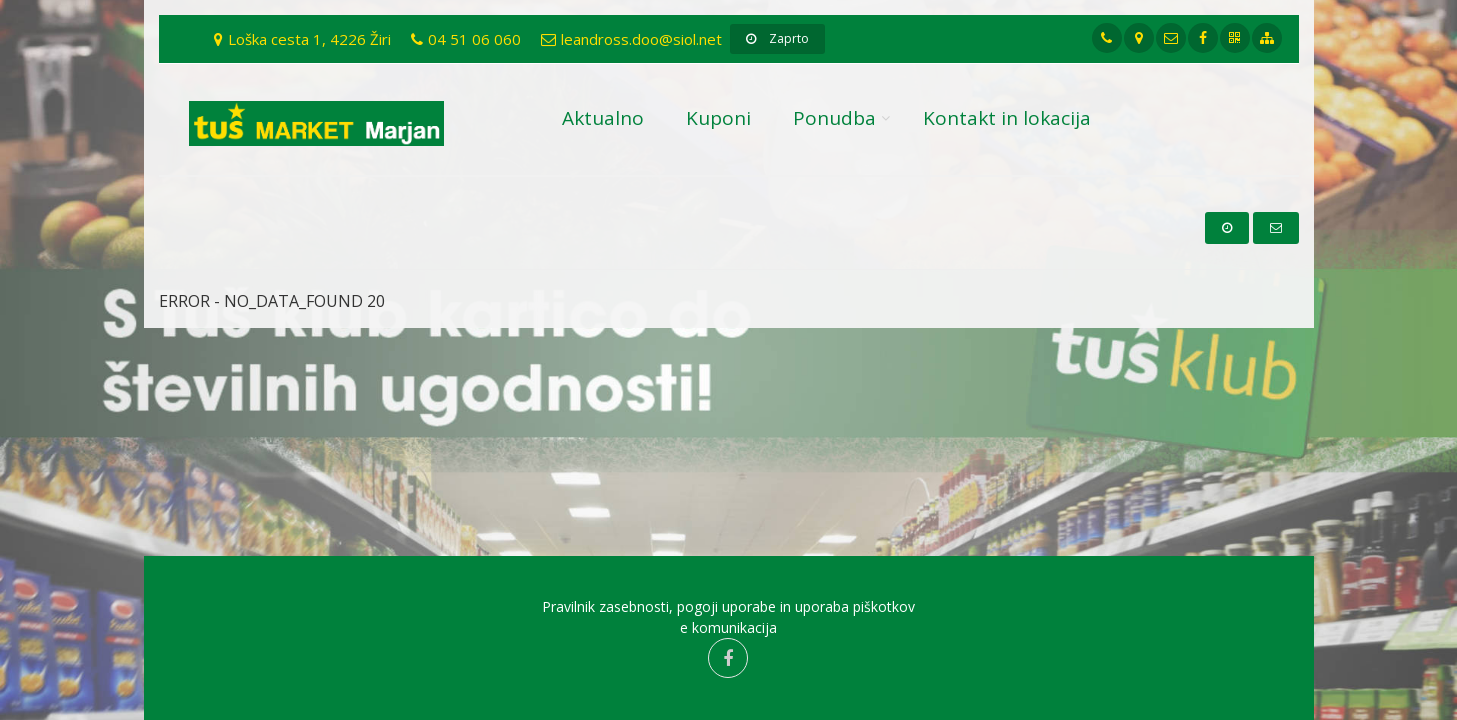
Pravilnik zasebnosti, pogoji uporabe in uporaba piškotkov (728, 606)
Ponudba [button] (834, 118)
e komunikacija (728, 627)
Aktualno (603, 118)
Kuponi (718, 118)
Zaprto (777, 38)
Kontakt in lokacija (1007, 118)
